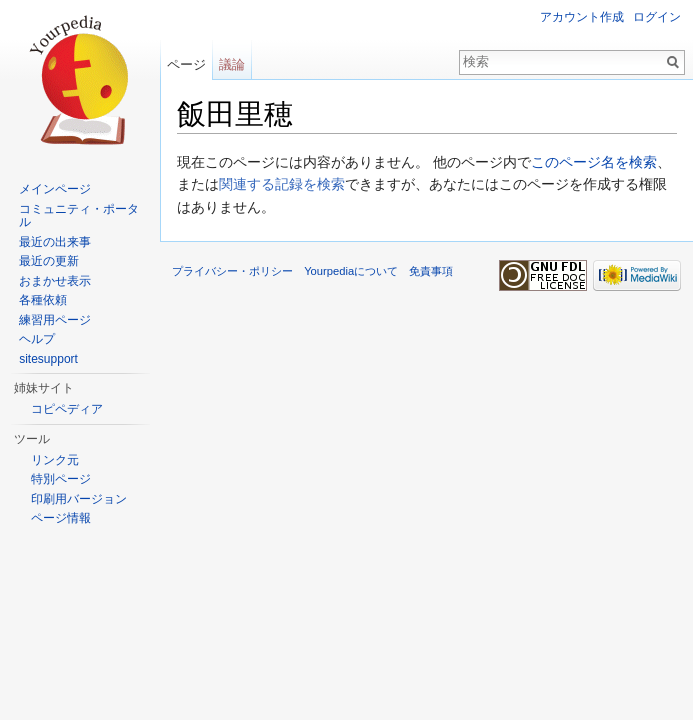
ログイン (657, 17)
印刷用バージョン (79, 499)
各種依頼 (43, 300)
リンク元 (55, 460)
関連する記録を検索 (282, 184)
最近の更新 (49, 261)
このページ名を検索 (594, 162)
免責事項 (431, 271)
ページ (186, 64)
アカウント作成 (582, 17)
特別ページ (61, 479)
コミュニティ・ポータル (79, 216)
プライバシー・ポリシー (232, 271)
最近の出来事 (55, 242)
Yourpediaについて (351, 271)
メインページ (55, 189)
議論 (232, 64)
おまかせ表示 (55, 281)
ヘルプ (37, 339)
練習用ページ (55, 320)
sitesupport (48, 359)
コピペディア (67, 409)
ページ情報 (61, 518)
